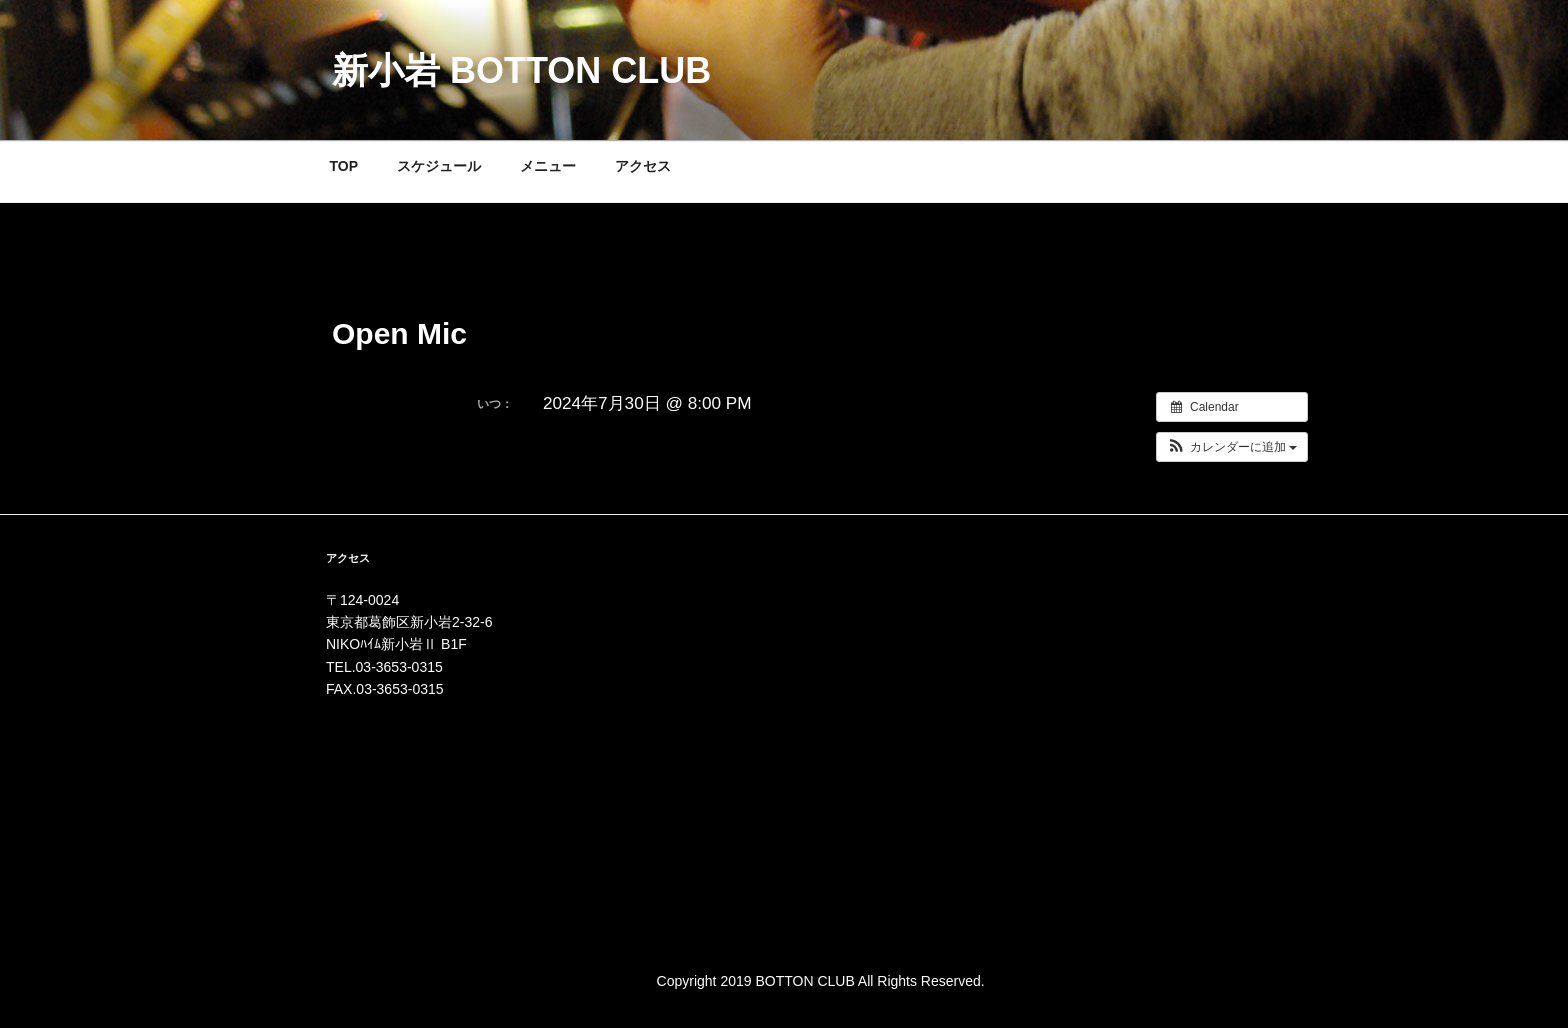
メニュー (548, 166)
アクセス (643, 166)
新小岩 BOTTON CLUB (521, 70)
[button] (1232, 447)
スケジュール (439, 166)
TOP (344, 166)
